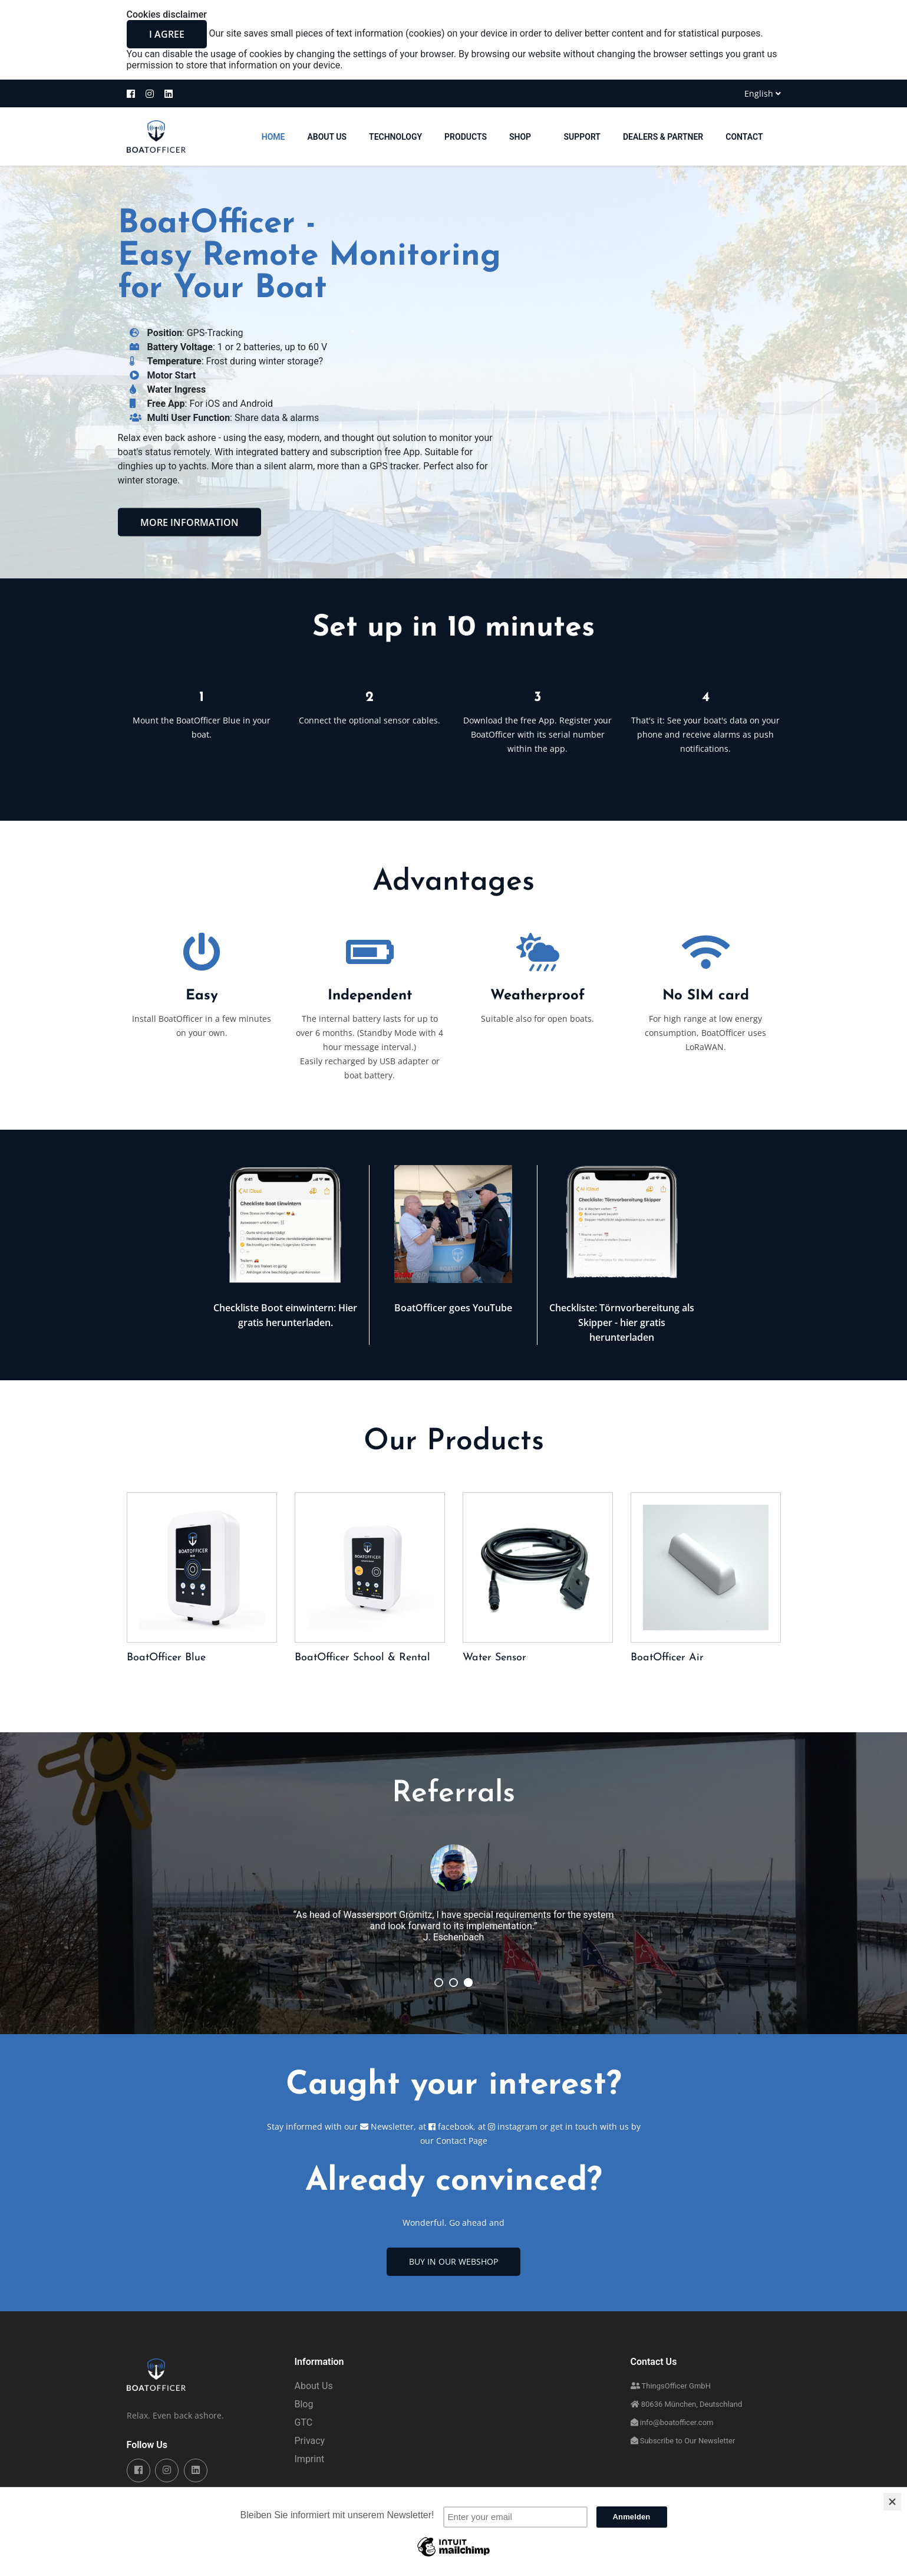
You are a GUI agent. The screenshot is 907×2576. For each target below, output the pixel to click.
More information (189, 522)
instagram (514, 2126)
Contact (744, 137)
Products (465, 137)
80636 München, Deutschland (687, 2404)
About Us (327, 137)
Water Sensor (494, 1657)
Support (582, 137)
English (762, 93)
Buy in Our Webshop (453, 2261)
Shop (525, 137)
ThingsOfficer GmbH (671, 2385)
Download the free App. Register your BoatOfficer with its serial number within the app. (537, 734)
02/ (453, 1982)
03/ (438, 1982)
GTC (304, 2422)
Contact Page (461, 2140)
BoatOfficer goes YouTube (453, 1307)
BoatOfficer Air (667, 1657)
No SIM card (705, 996)
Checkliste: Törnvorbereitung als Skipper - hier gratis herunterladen (621, 1322)
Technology (395, 137)
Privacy (310, 2440)
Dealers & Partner (663, 137)
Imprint (310, 2459)
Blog (304, 2404)
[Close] (892, 2502)
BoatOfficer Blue (166, 1657)
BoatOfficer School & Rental (362, 1657)
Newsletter (387, 2126)
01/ (468, 1982)
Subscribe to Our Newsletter (683, 2440)
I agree (166, 34)
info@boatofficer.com (672, 2422)
